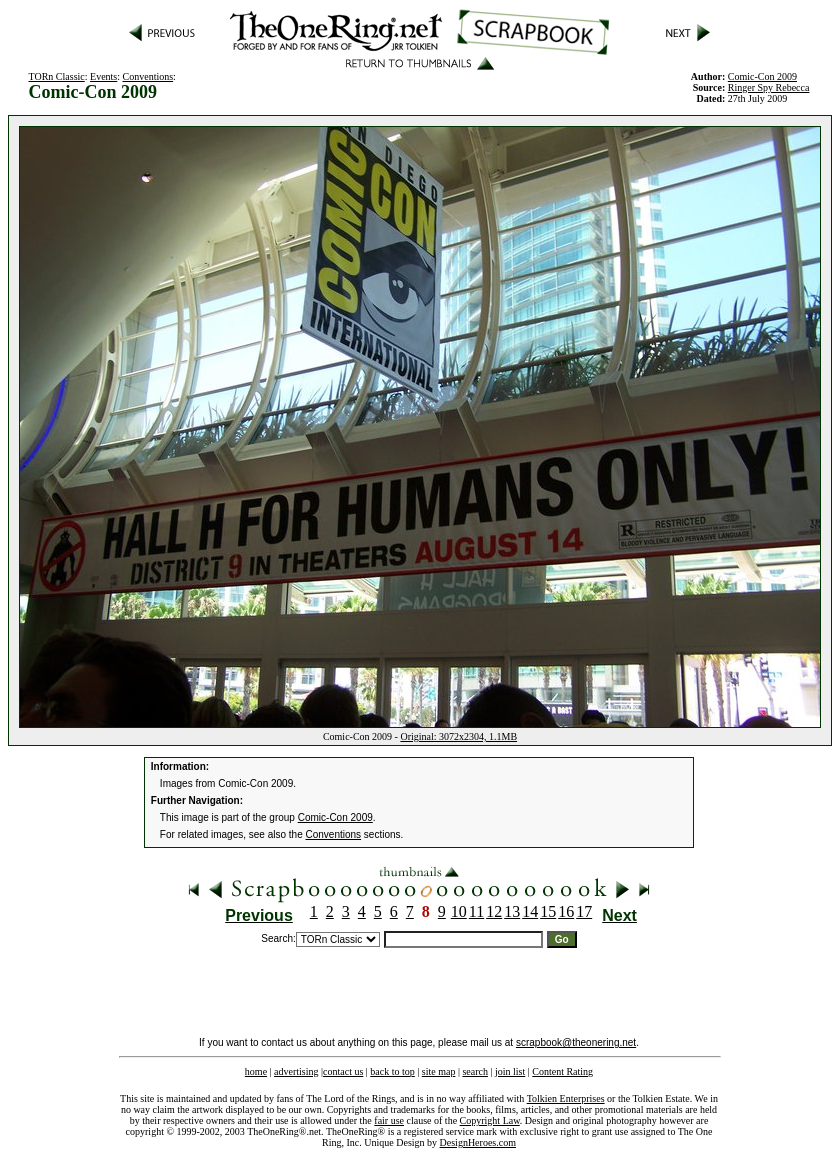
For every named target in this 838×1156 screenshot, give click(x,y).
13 (512, 911)
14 (530, 911)
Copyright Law (490, 1120)
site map (439, 1071)
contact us (343, 1071)
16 (566, 911)
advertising (296, 1071)
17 (584, 911)
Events (103, 76)
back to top (392, 1071)
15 (548, 911)
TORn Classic (57, 76)
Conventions (148, 76)
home (256, 1071)
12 (494, 911)
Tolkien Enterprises (566, 1098)
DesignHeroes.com (478, 1142)
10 (459, 911)
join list (510, 1071)
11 (476, 911)
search (475, 1071)
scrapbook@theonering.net (576, 1042)
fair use (389, 1120)
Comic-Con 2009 (335, 817)
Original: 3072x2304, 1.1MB (458, 736)
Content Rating (562, 1071)
